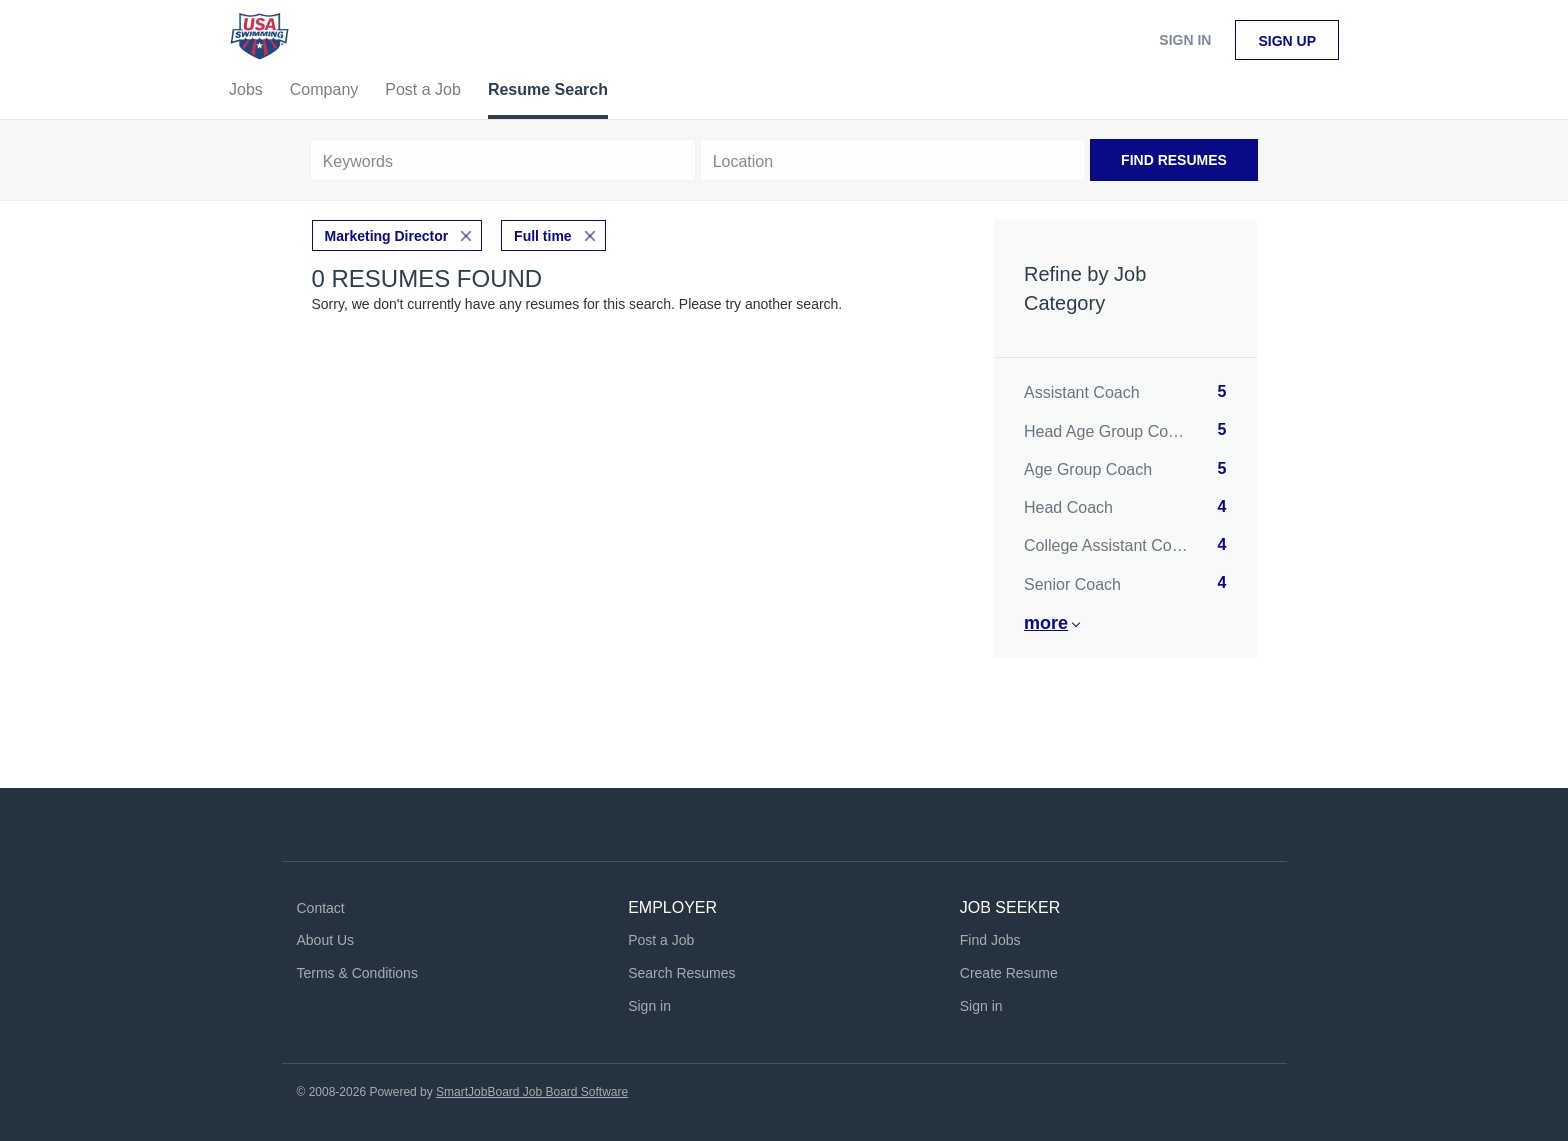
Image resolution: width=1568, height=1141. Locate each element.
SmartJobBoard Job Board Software (532, 1092)
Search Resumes (681, 973)
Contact (321, 908)
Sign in (1185, 40)
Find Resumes (1174, 160)
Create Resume (1009, 973)
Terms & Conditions (357, 973)
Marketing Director (387, 236)
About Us (326, 940)
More (1046, 623)
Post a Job (661, 940)
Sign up (1287, 41)
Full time (543, 236)
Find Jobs (990, 940)
